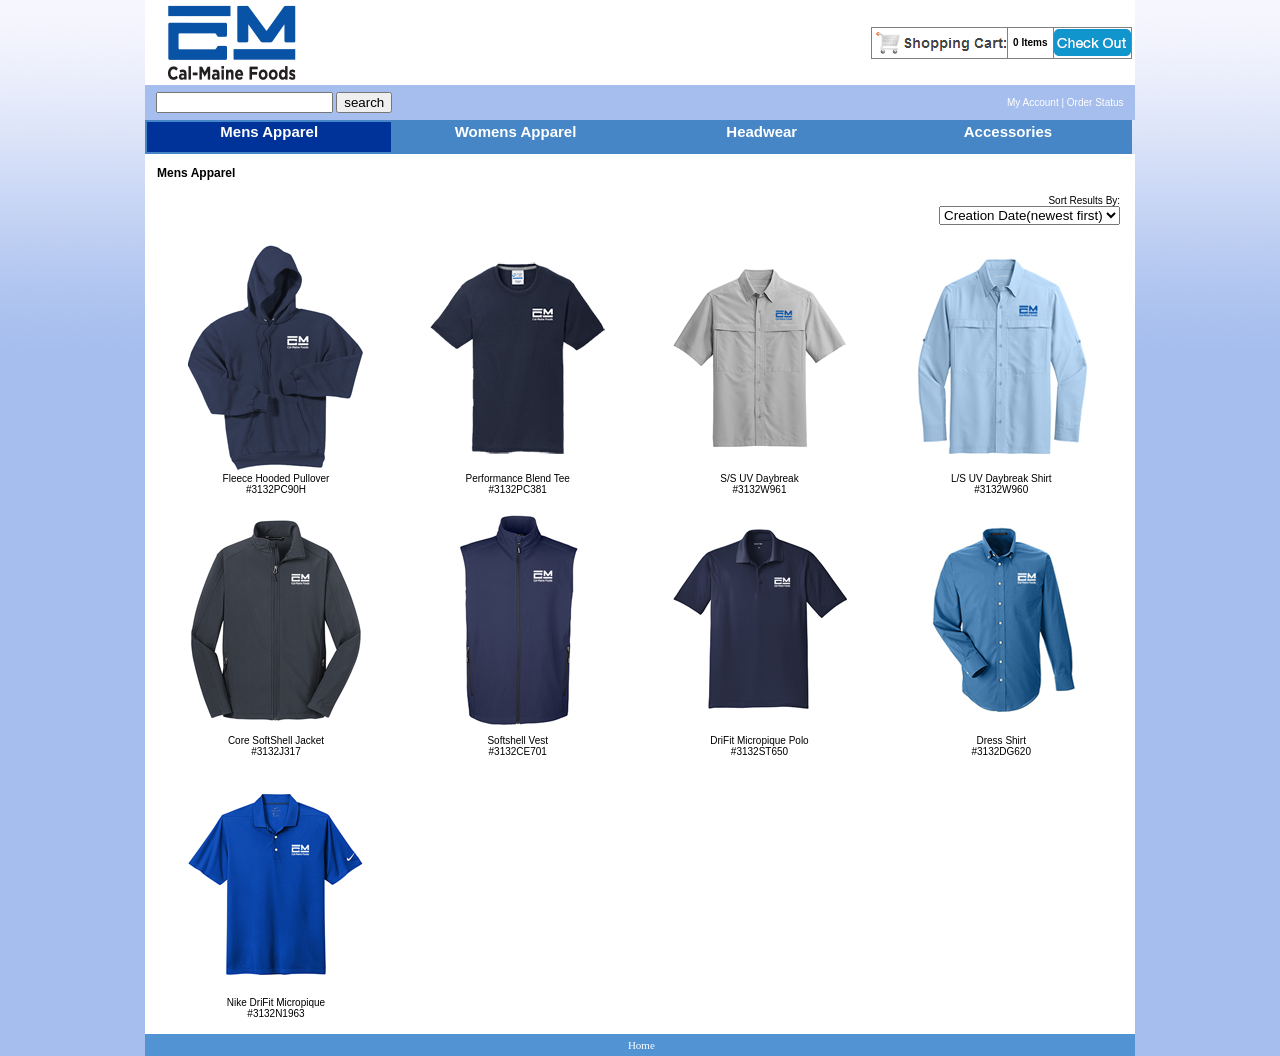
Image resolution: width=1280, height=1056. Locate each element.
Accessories (1008, 131)
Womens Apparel (516, 131)
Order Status (1095, 102)
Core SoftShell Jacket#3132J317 (275, 741)
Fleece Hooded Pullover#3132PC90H (275, 479)
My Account (1033, 102)
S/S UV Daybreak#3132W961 (759, 479)
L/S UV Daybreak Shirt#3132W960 (1001, 479)
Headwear (761, 131)
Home (641, 1045)
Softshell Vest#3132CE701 (517, 741)
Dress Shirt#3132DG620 (1001, 741)
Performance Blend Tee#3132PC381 (517, 479)
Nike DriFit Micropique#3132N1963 (275, 1003)
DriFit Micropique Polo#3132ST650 (759, 741)
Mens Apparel (269, 131)
